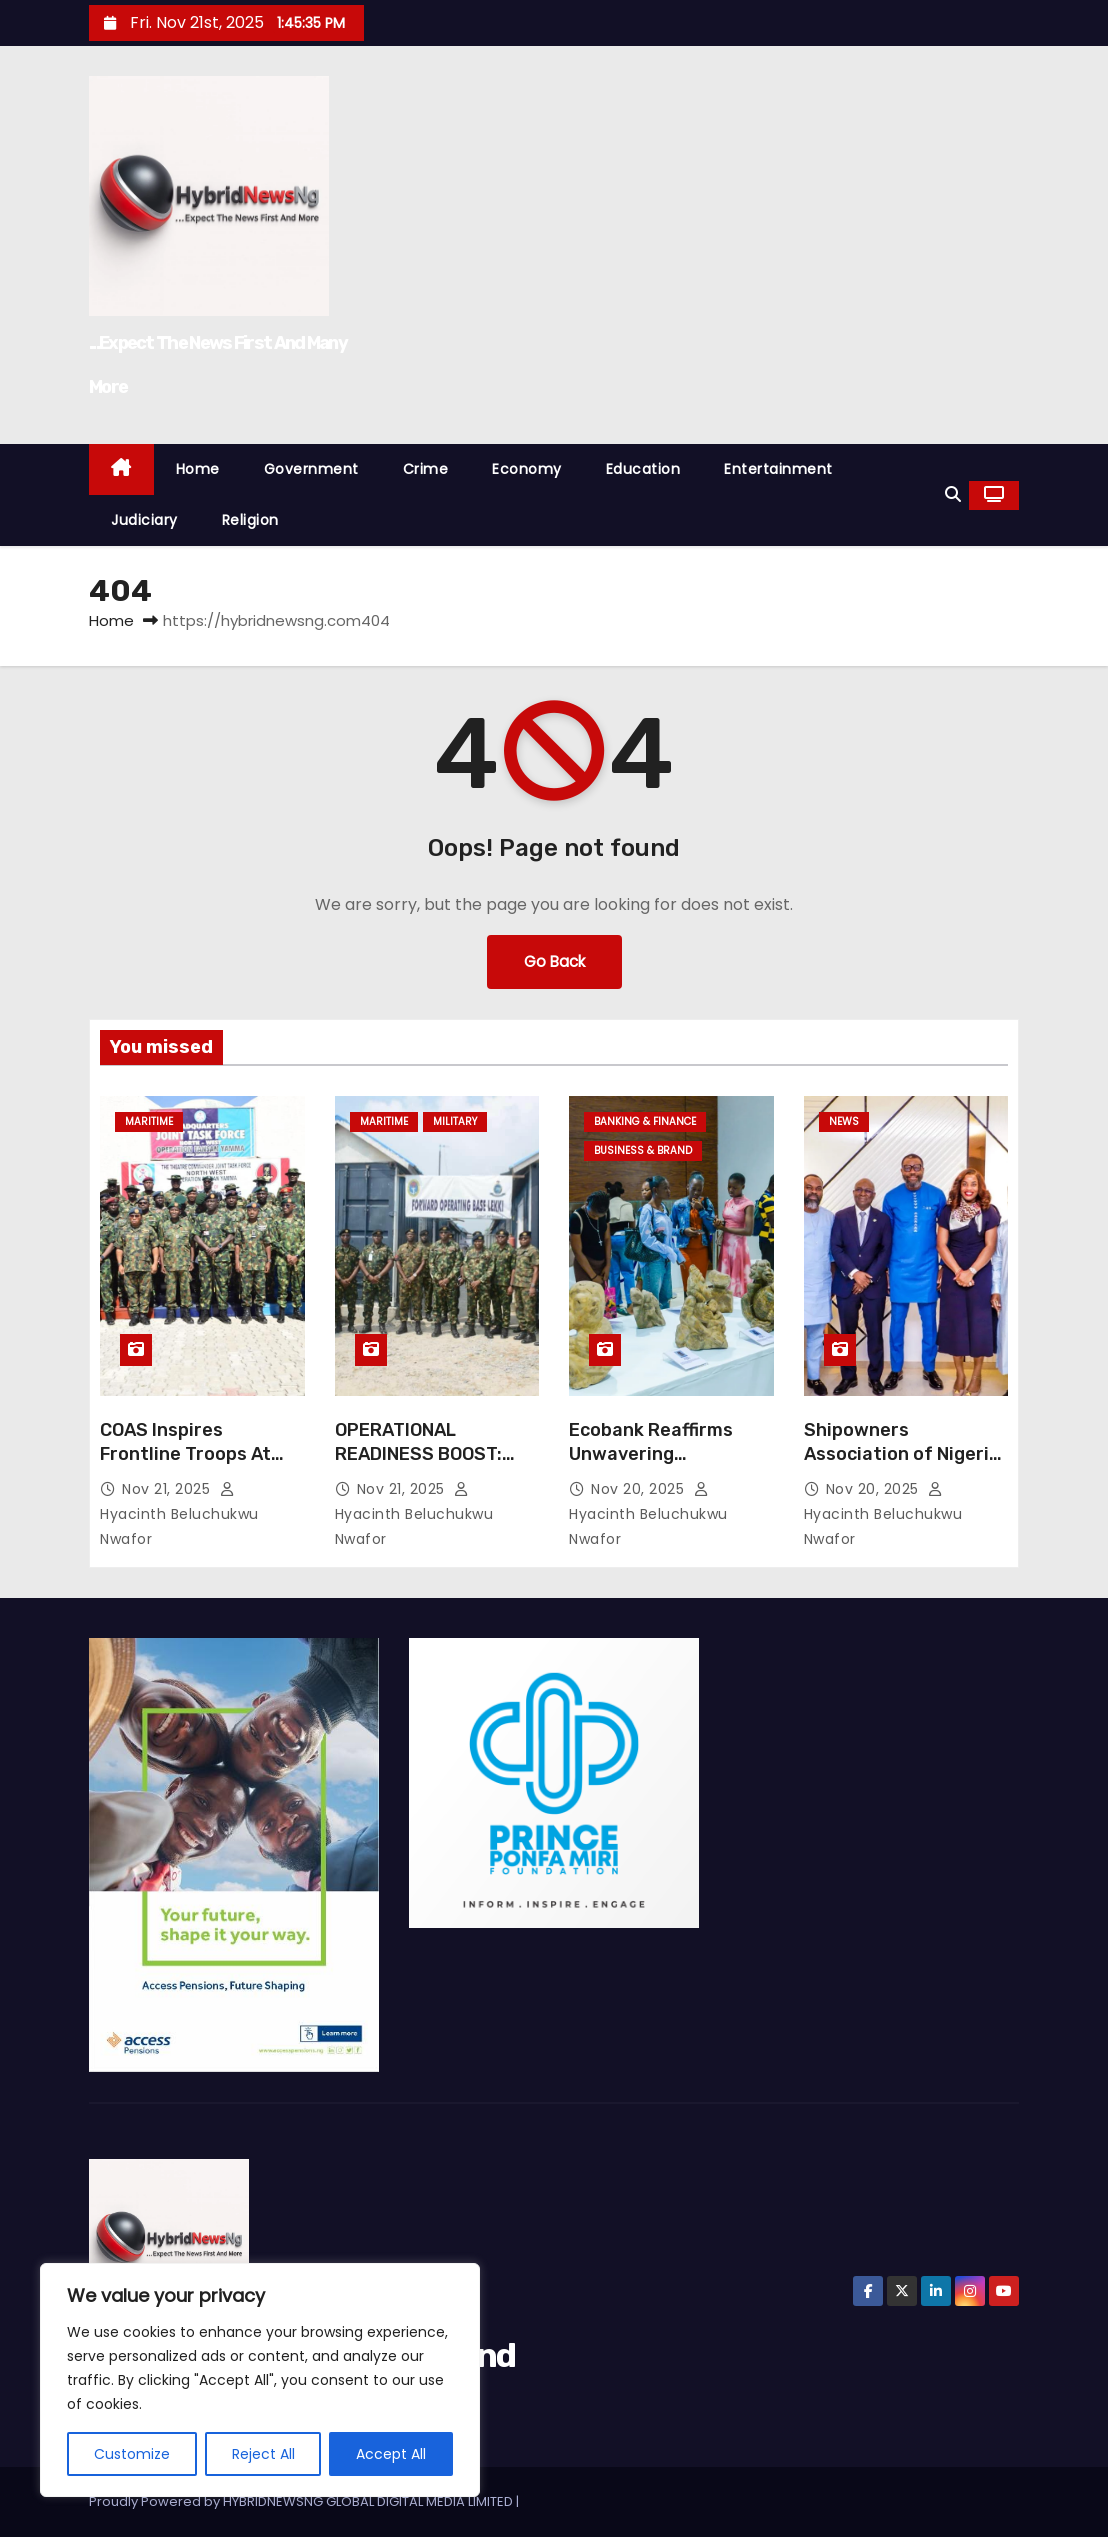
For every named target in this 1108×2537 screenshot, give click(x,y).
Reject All (263, 2454)
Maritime (149, 1121)
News (844, 1121)
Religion (250, 520)
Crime (426, 469)
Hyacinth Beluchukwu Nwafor (179, 1515)
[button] (953, 494)
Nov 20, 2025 (640, 1489)
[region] (260, 2380)
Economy (527, 469)
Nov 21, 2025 (168, 1489)
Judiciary (144, 520)
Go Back (554, 961)
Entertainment (778, 469)
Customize (132, 2454)
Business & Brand (643, 1150)
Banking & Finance (645, 1121)
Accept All (391, 2454)
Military (455, 1121)
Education (643, 469)
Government (311, 469)
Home (198, 469)
